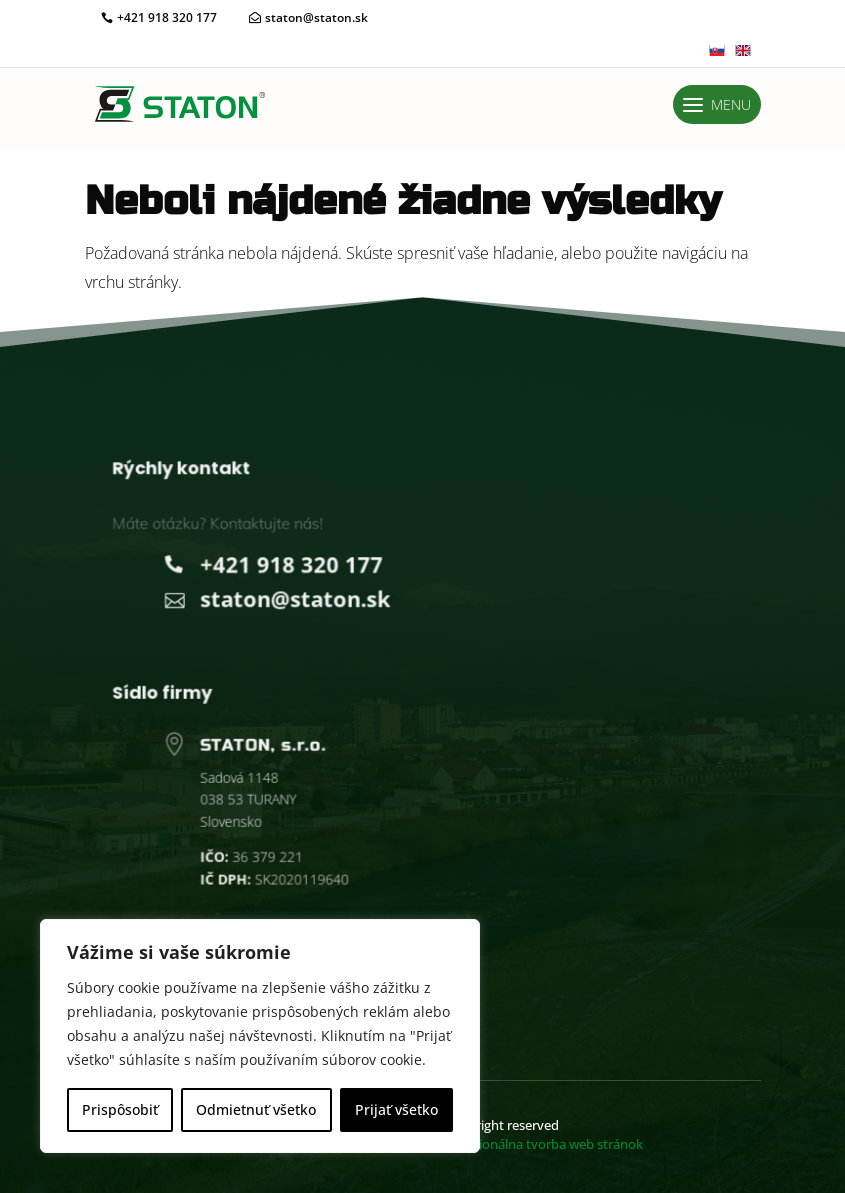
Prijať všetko (396, 1109)
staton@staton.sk (316, 17)
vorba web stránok (541, 1144)
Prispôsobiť (120, 1109)
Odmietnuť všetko (256, 1109)
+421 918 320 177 (167, 17)
